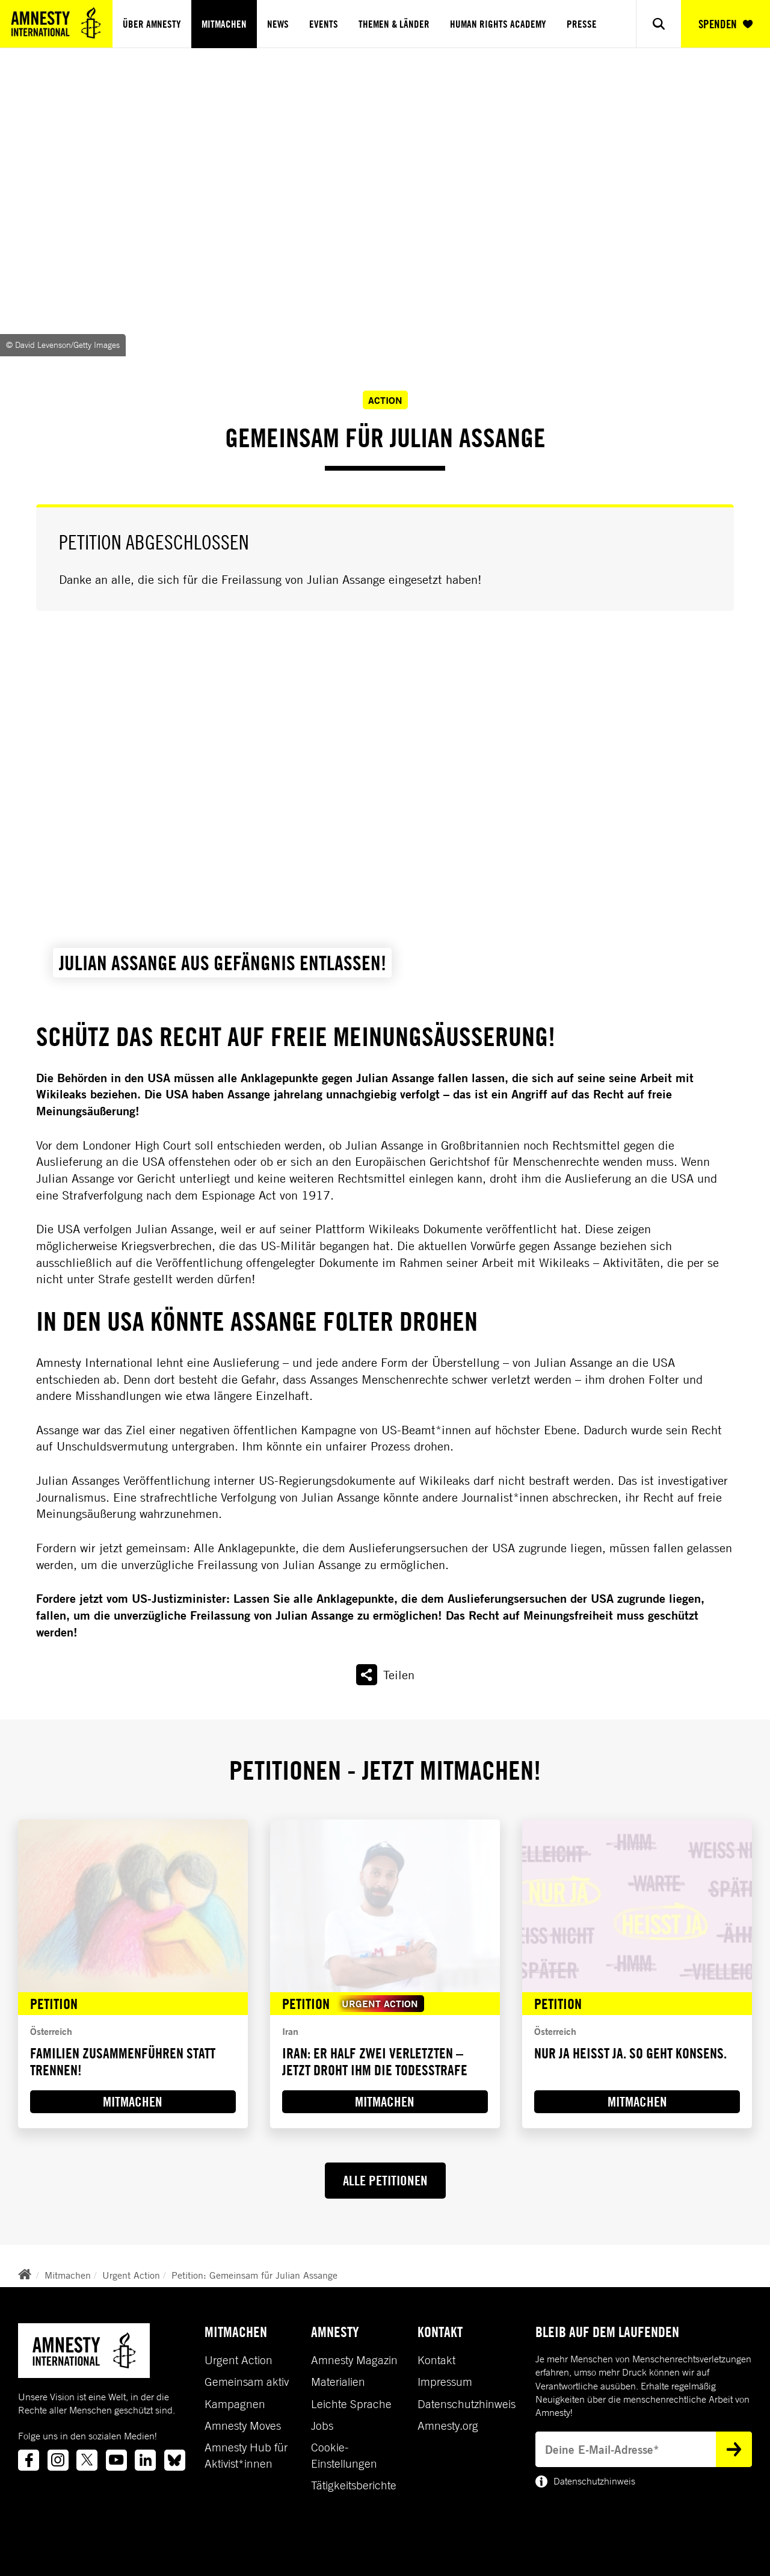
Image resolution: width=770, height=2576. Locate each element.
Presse (582, 24)
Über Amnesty (152, 24)
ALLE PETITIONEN (385, 2180)
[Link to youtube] (116, 2460)
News (278, 24)
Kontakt (436, 2360)
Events (323, 24)
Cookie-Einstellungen (344, 2455)
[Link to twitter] (86, 2460)
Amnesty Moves (243, 2425)
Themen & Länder (394, 24)
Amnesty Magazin (354, 2360)
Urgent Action (131, 2275)
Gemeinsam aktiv (247, 2381)
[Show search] (659, 24)
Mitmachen (224, 24)
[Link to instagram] (58, 2460)
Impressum (444, 2381)
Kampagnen (235, 2404)
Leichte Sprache (351, 2404)
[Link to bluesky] (174, 2460)
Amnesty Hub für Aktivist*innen (246, 2455)
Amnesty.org (447, 2425)
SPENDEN (725, 24)
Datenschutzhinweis (466, 2404)
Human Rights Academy (498, 24)
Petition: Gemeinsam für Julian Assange (254, 2275)
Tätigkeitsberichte (353, 2485)
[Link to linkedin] (145, 2460)
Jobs (322, 2425)
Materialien (338, 2381)
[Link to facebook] (28, 2460)
